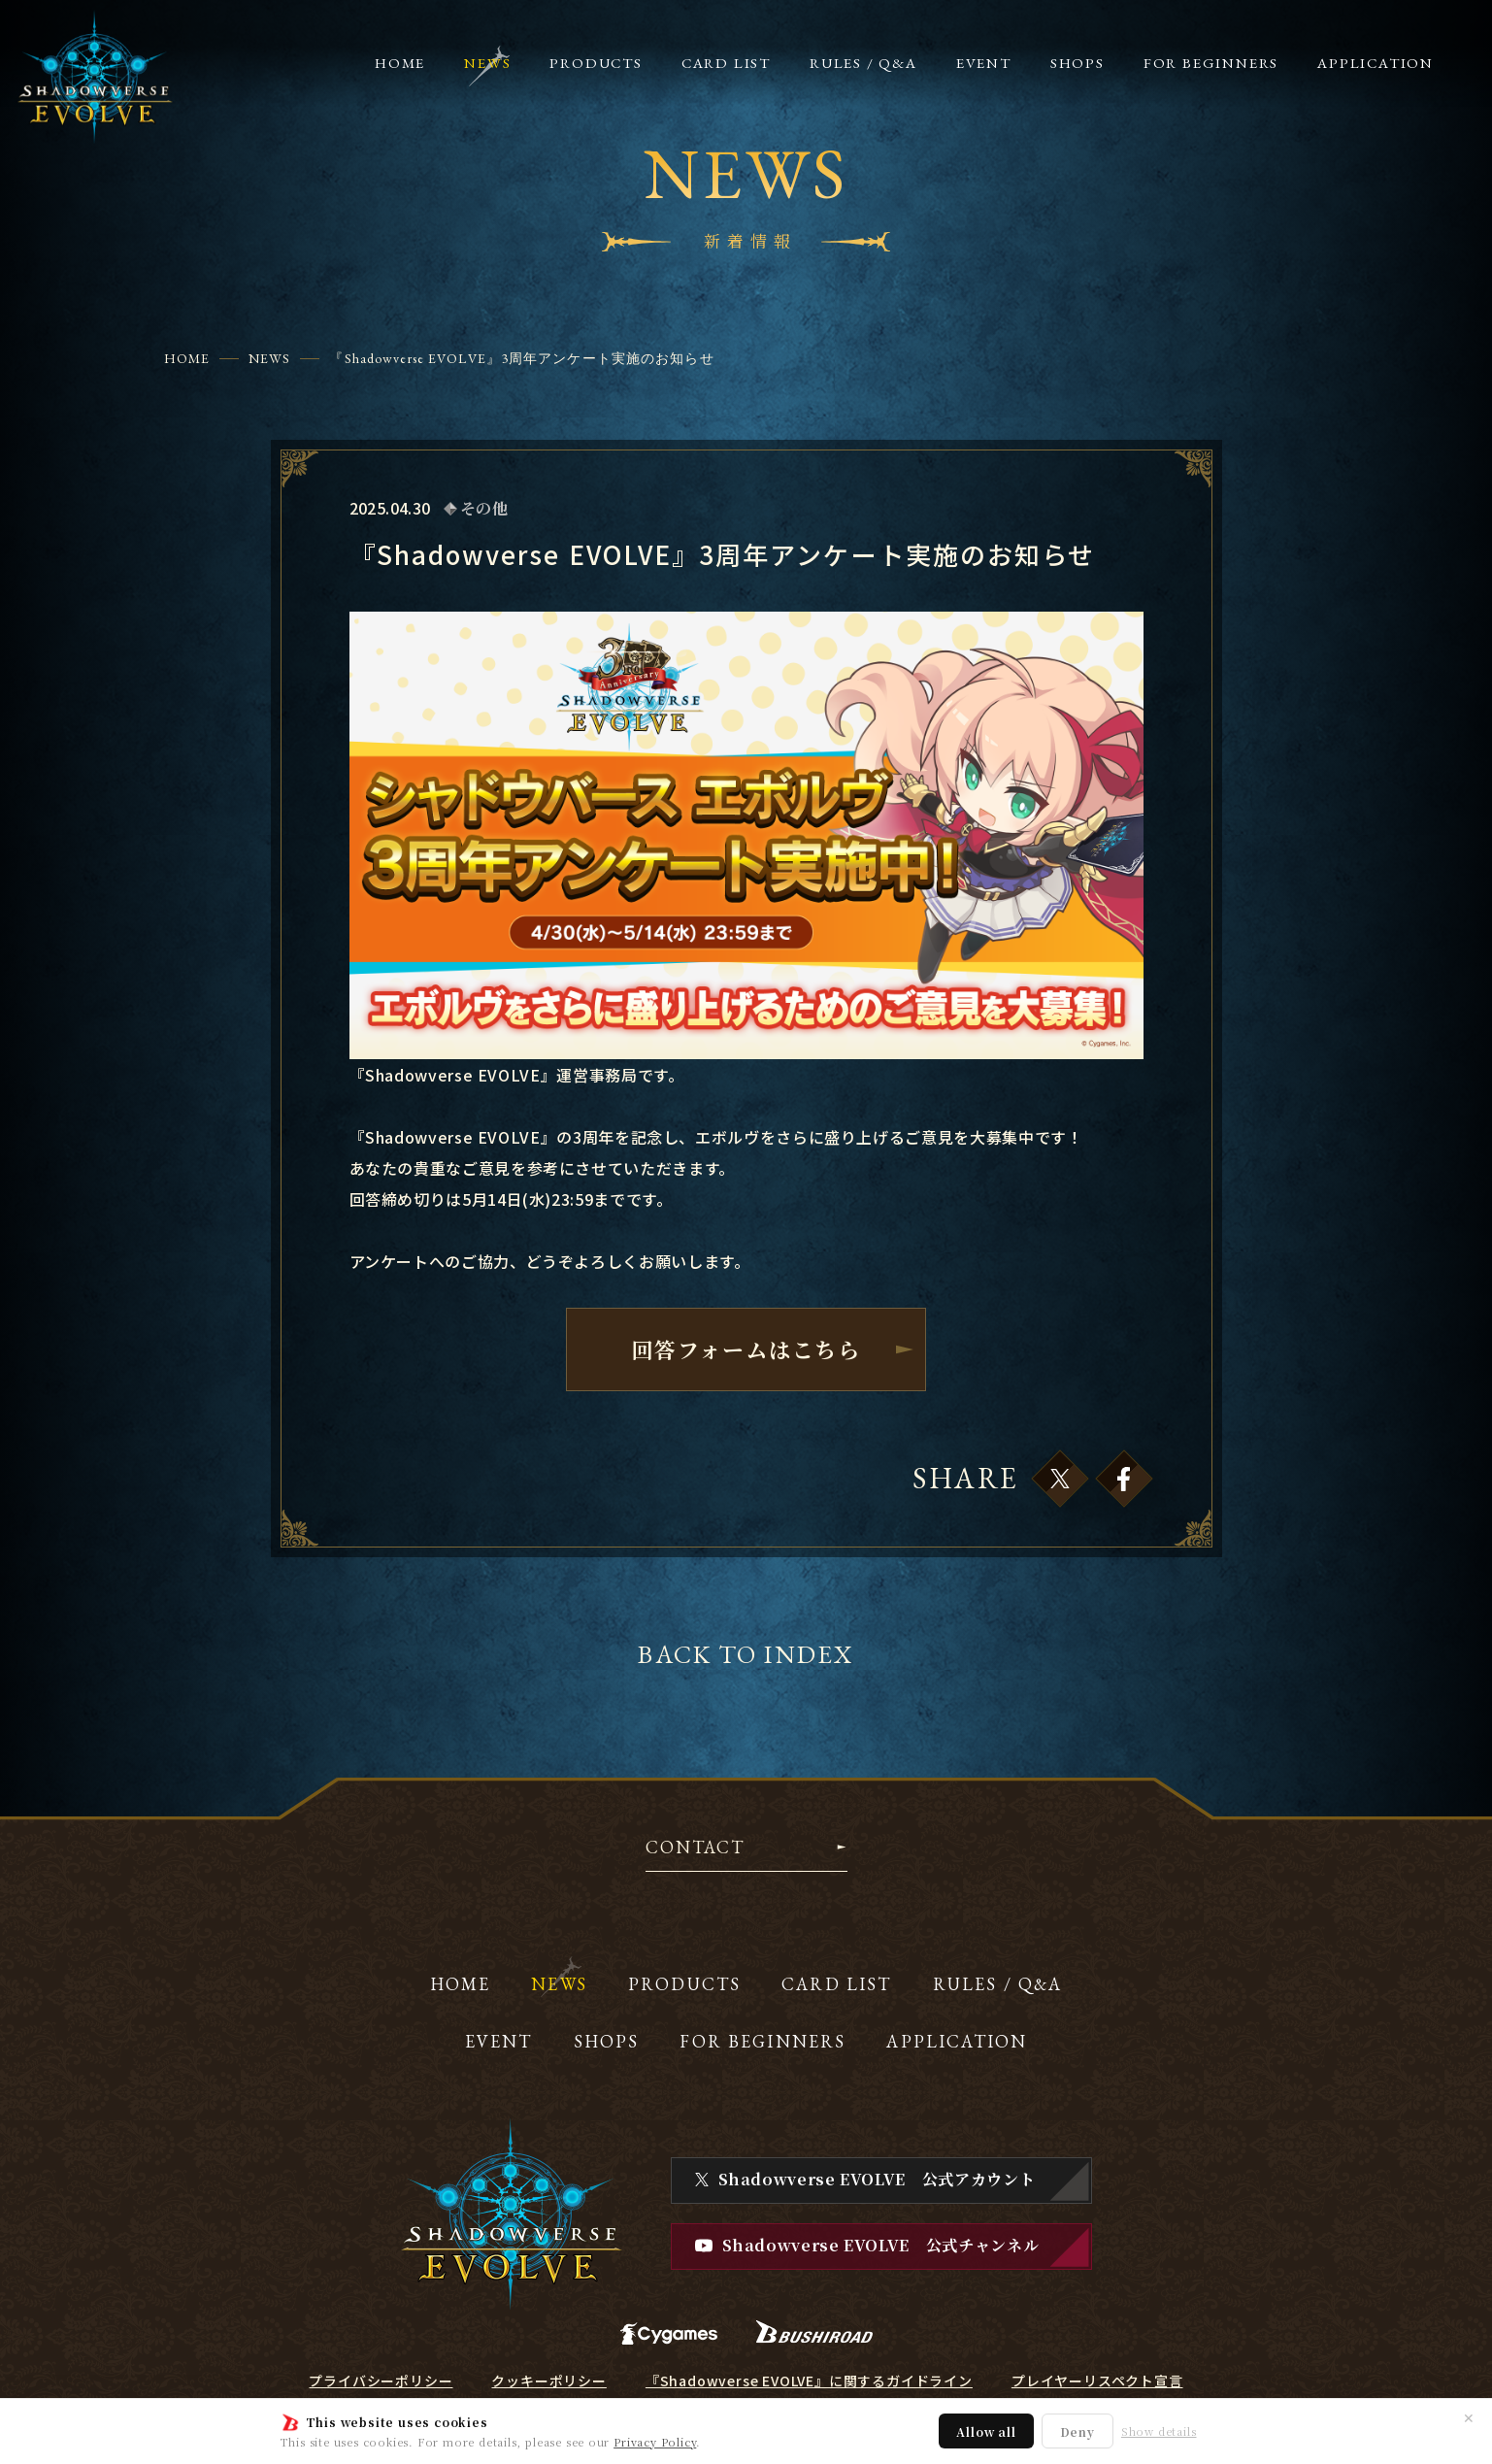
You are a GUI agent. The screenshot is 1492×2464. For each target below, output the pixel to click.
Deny (1077, 2431)
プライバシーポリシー (380, 2380)
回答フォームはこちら (746, 1349)
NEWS (269, 358)
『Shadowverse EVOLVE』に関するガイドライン (809, 2380)
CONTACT (696, 1848)
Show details (1159, 2431)
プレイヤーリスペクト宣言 (1097, 2380)
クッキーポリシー (548, 2380)
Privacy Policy (654, 2441)
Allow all (985, 2431)
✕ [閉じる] (1469, 2417)
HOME (187, 358)
